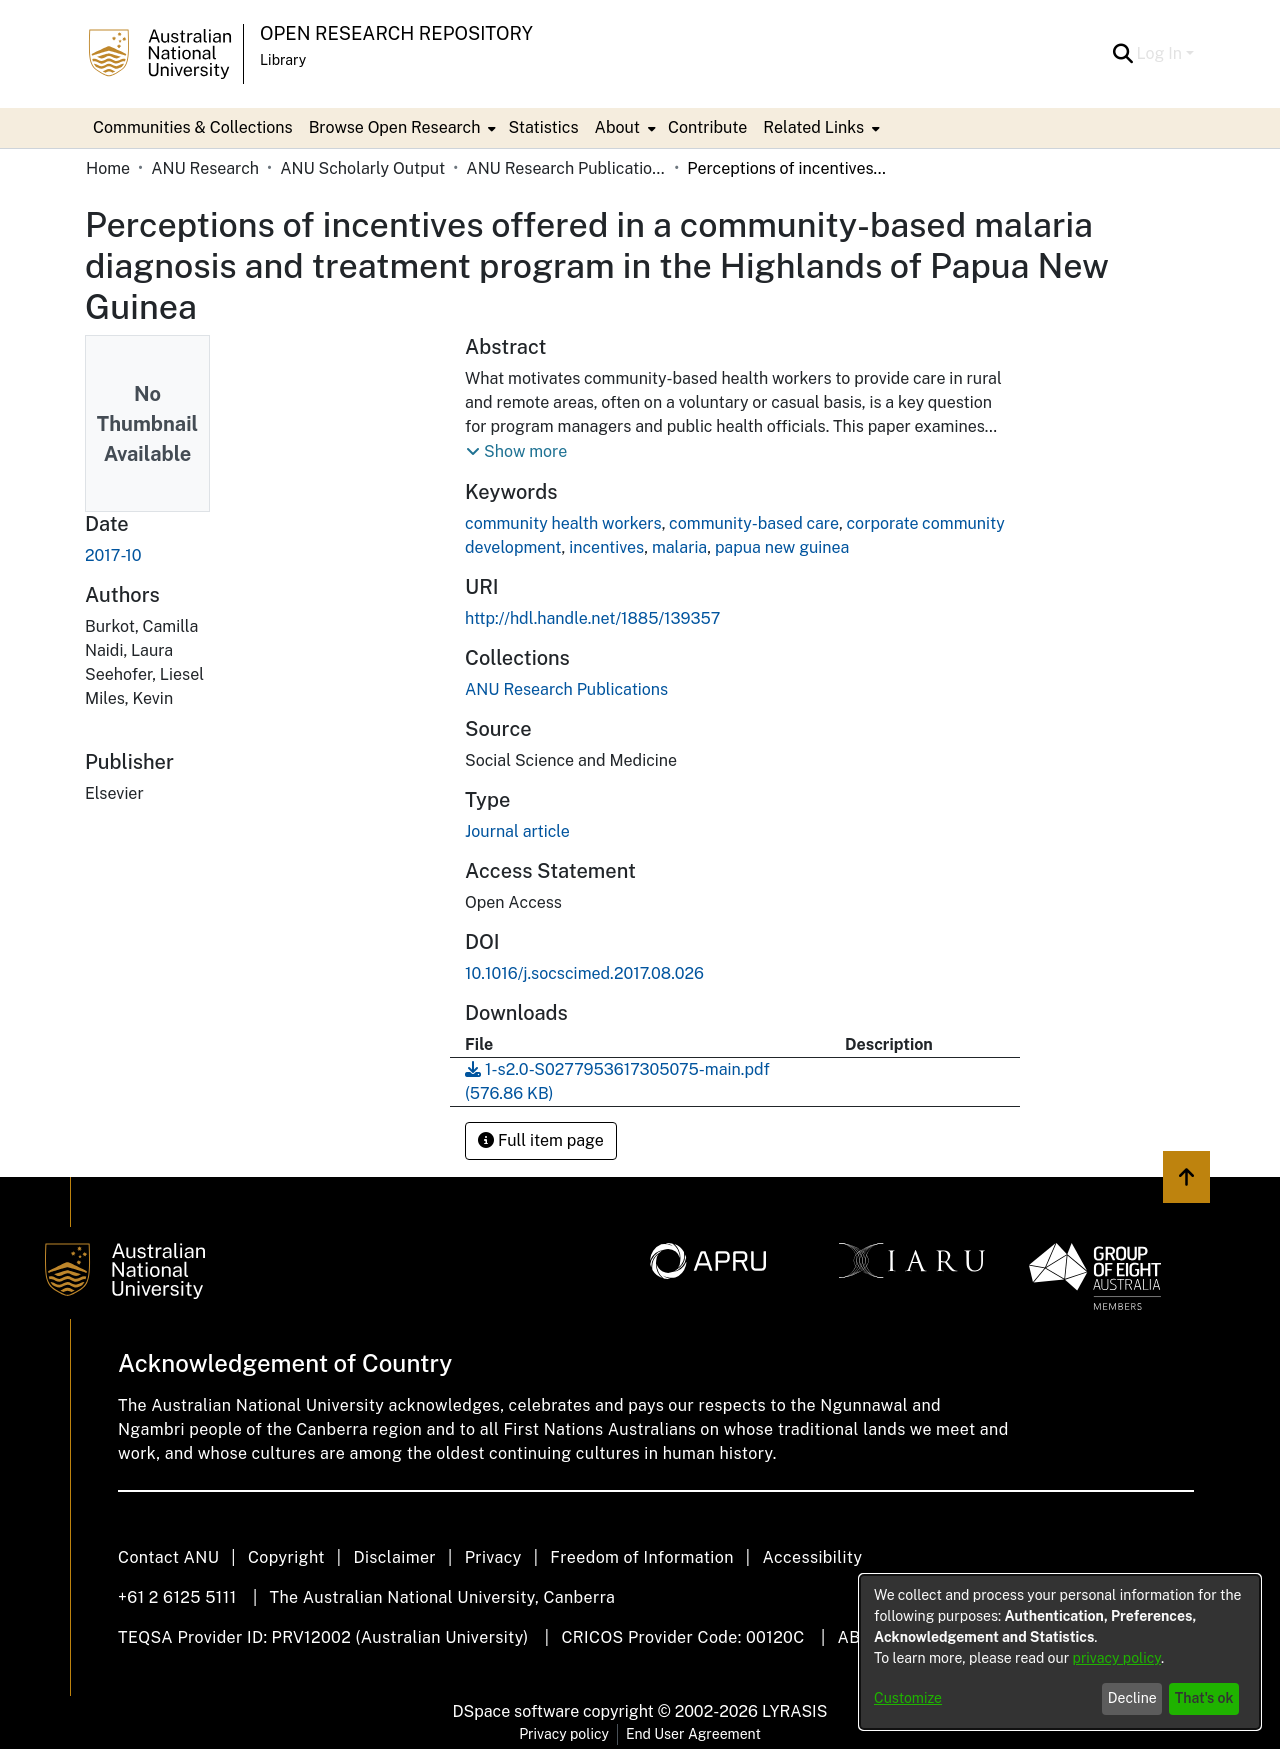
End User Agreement (693, 1734)
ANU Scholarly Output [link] (362, 168)
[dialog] (1060, 1652)
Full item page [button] (541, 1140)
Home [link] (108, 168)
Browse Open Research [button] (395, 127)
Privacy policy (564, 1734)
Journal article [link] (517, 831)
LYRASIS (794, 1711)
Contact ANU (168, 1557)
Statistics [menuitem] (543, 127)
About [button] (617, 127)
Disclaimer (394, 1557)
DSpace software (516, 1711)
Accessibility (812, 1557)
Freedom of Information (641, 1557)
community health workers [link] (563, 523)
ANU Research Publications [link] (566, 168)
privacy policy (1117, 1658)
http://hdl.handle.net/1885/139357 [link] (592, 618)
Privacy (493, 1557)
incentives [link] (606, 547)
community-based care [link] (754, 523)
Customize (908, 1698)
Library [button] (283, 60)
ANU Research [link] (205, 168)
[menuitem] (401, 128)
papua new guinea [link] (782, 547)
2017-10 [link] (113, 555)
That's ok (1204, 1698)
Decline (1132, 1698)
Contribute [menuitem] (707, 127)
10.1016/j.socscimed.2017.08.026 (584, 973)
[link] (566, 689)
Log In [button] (1161, 53)
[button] (1123, 54)
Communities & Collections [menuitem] (193, 127)
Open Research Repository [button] (396, 33)
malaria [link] (679, 547)
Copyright (286, 1557)
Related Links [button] (813, 127)
